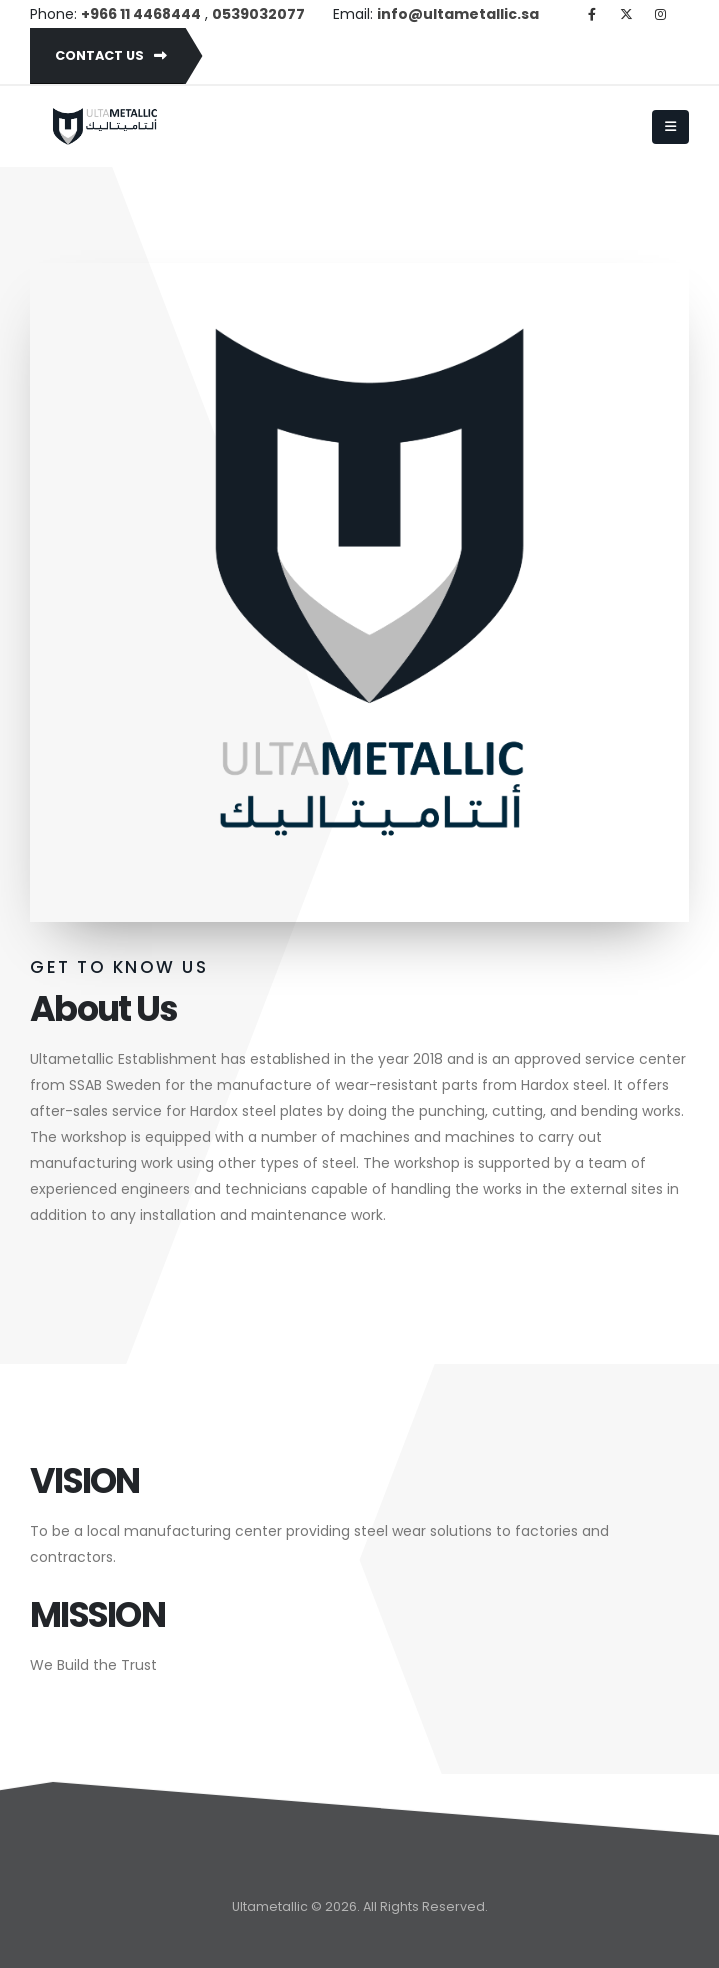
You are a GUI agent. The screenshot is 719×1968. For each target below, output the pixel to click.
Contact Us (111, 55)
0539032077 (258, 14)
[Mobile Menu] (670, 127)
